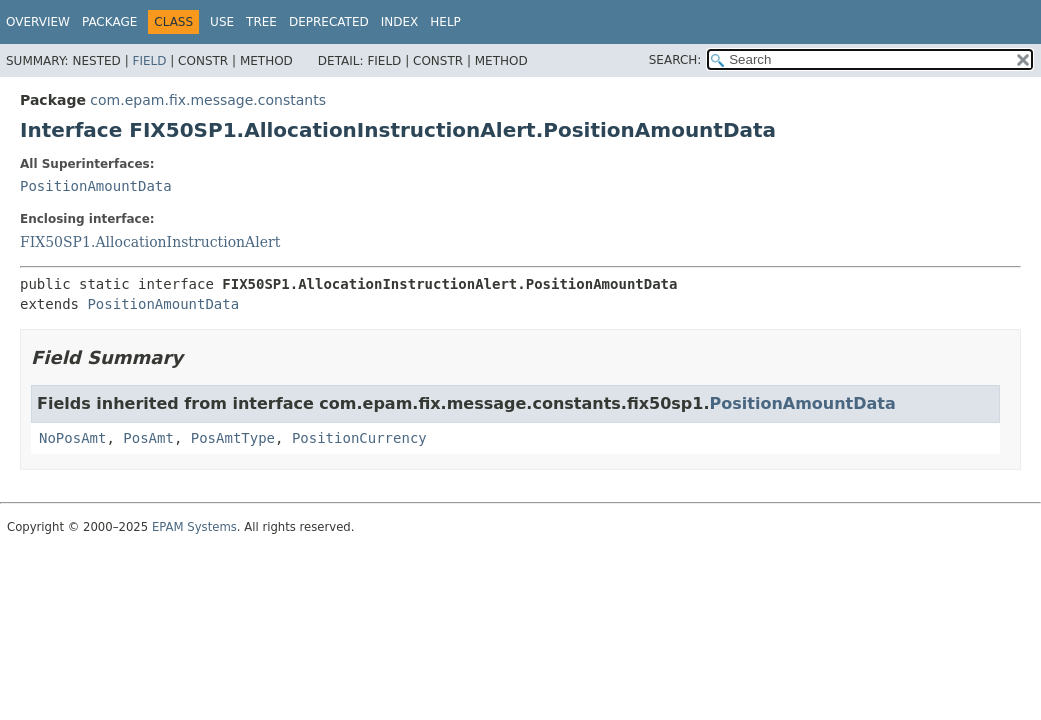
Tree (261, 22)
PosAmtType (233, 438)
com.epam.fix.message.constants (208, 100)
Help (445, 22)
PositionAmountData (96, 186)
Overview (38, 22)
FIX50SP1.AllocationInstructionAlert (150, 242)
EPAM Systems (194, 527)
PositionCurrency (359, 438)
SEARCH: (675, 60)
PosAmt (148, 438)
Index (400, 22)
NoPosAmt (72, 438)
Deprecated (329, 22)
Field (149, 61)
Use (222, 22)
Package (109, 22)
